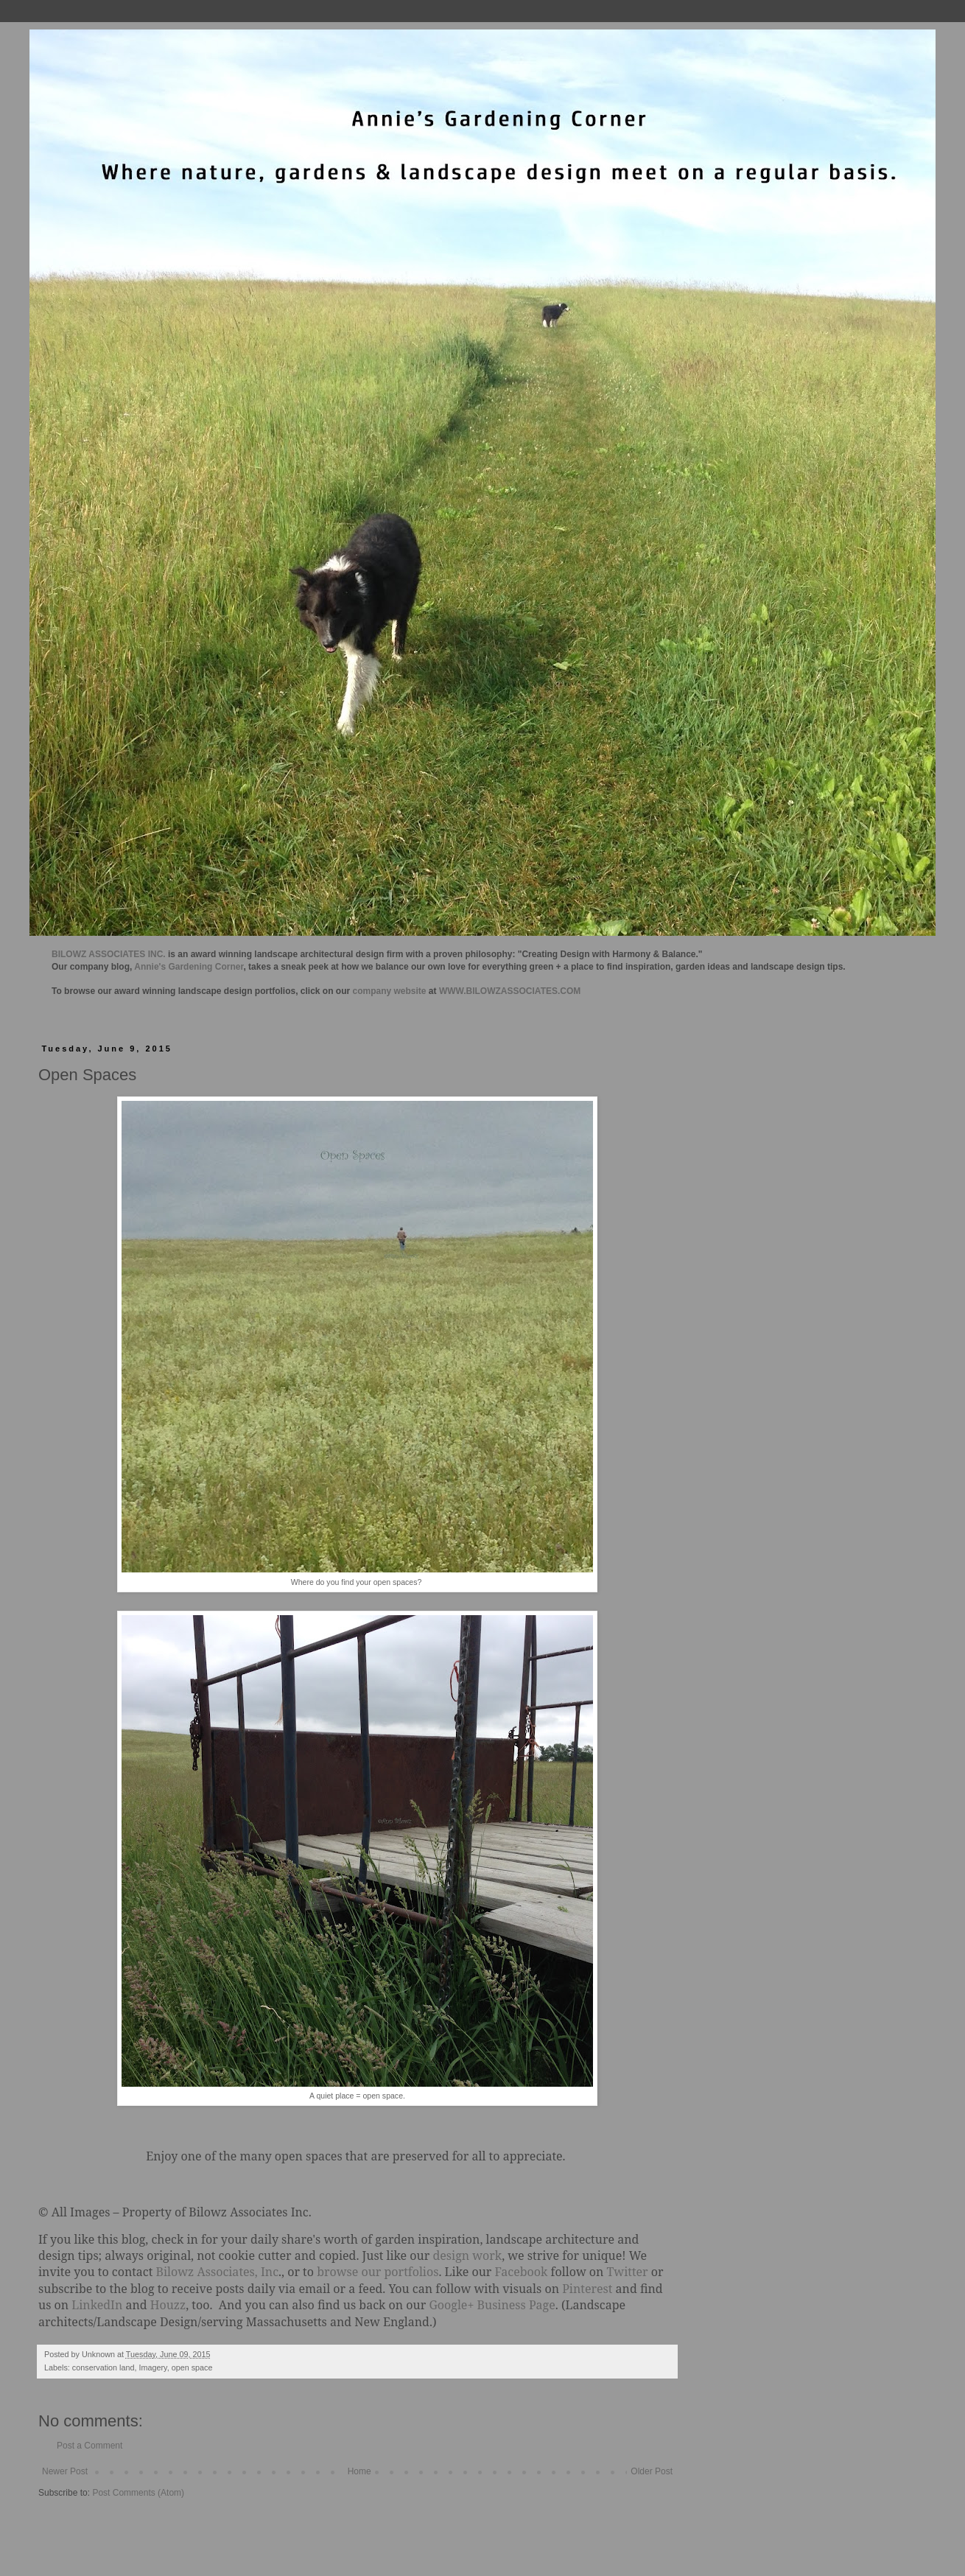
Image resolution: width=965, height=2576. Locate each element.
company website (390, 991)
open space (192, 2367)
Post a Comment (89, 2445)
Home (359, 2471)
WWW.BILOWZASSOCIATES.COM (509, 991)
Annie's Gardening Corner (188, 967)
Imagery (152, 2367)
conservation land (103, 2367)
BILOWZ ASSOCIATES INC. (109, 954)
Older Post (652, 2471)
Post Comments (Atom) (138, 2493)
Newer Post (65, 2471)
